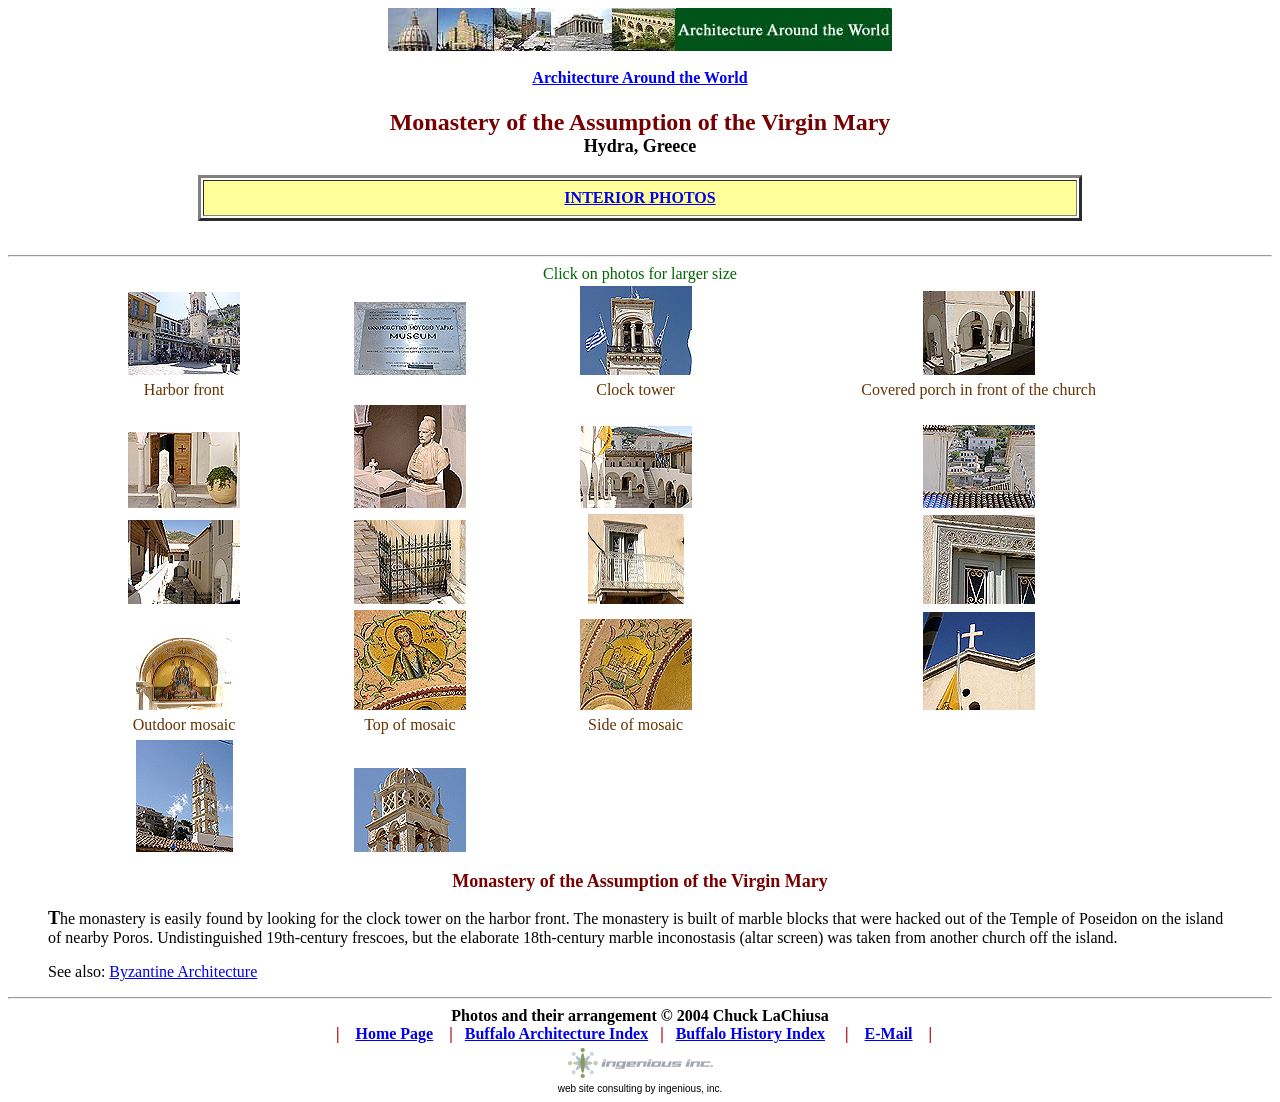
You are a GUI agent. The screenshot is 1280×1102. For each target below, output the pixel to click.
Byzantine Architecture (183, 971)
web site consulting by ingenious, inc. (640, 1084)
